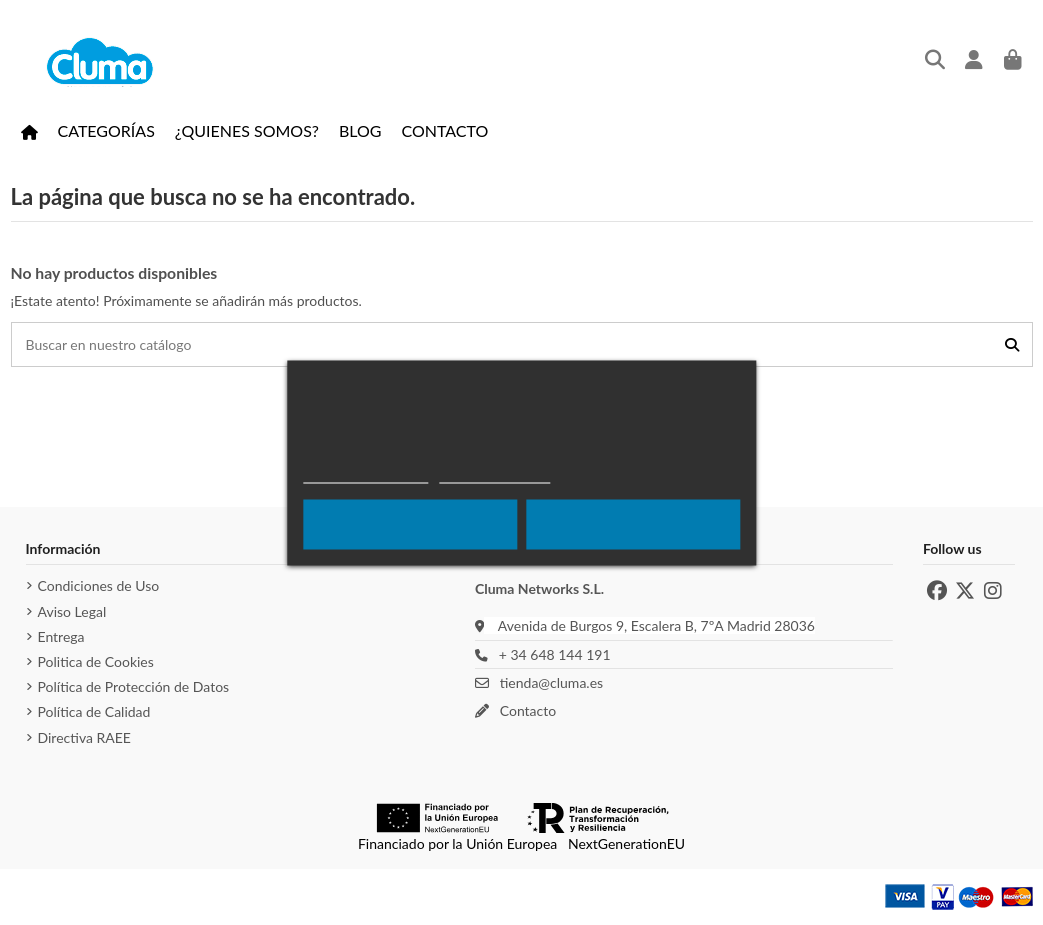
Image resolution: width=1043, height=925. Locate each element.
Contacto (525, 710)
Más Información (494, 473)
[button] (106, 131)
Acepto (633, 524)
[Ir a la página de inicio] (29, 131)
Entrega (61, 636)
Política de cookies (365, 473)
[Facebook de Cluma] (937, 590)
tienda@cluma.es (548, 682)
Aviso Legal (72, 611)
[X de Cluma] (965, 590)
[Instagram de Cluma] (993, 590)
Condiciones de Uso (99, 585)
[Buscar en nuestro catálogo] (1012, 344)
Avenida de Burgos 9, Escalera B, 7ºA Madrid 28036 (656, 625)
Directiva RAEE (84, 737)
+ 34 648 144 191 (551, 654)
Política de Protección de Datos (134, 686)
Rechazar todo (409, 524)
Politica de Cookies (96, 661)
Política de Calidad (94, 711)
